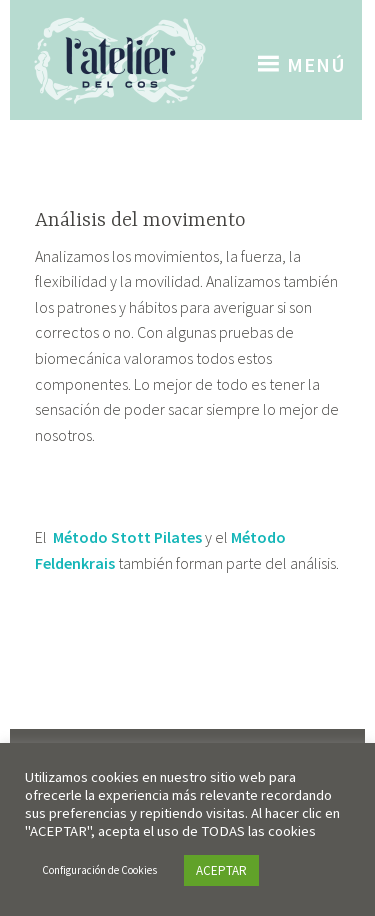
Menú (316, 64)
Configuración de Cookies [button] (99, 870)
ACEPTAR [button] (221, 870)
